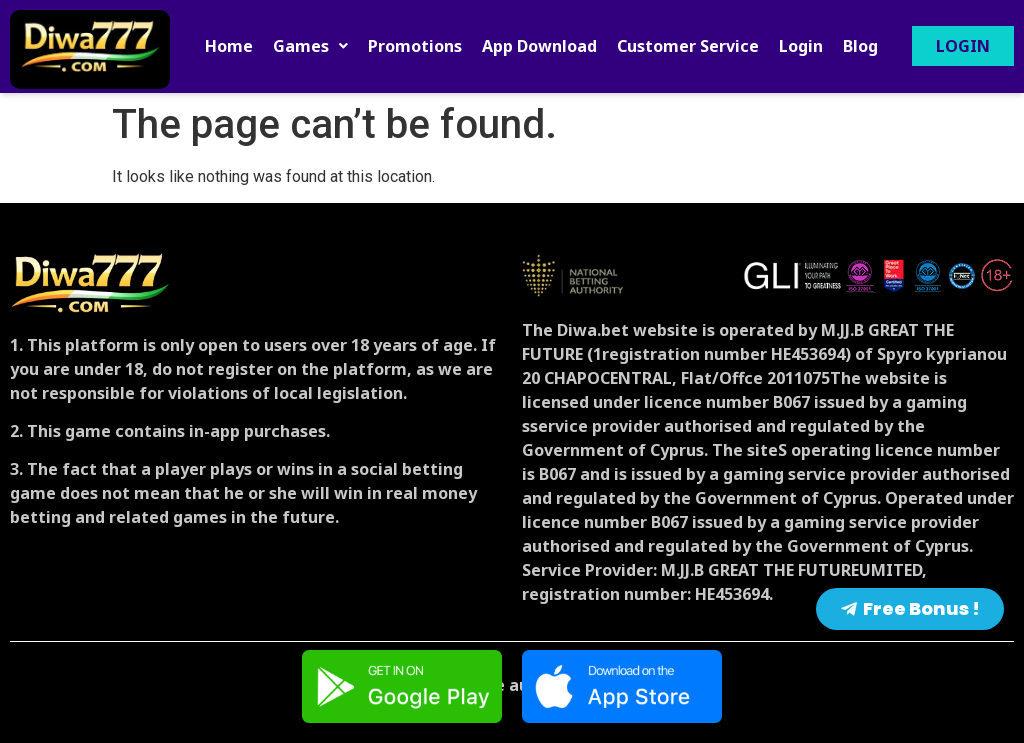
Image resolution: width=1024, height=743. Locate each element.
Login (801, 46)
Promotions (415, 46)
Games (310, 46)
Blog (860, 46)
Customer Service (688, 46)
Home (229, 46)
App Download (539, 46)
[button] (310, 46)
